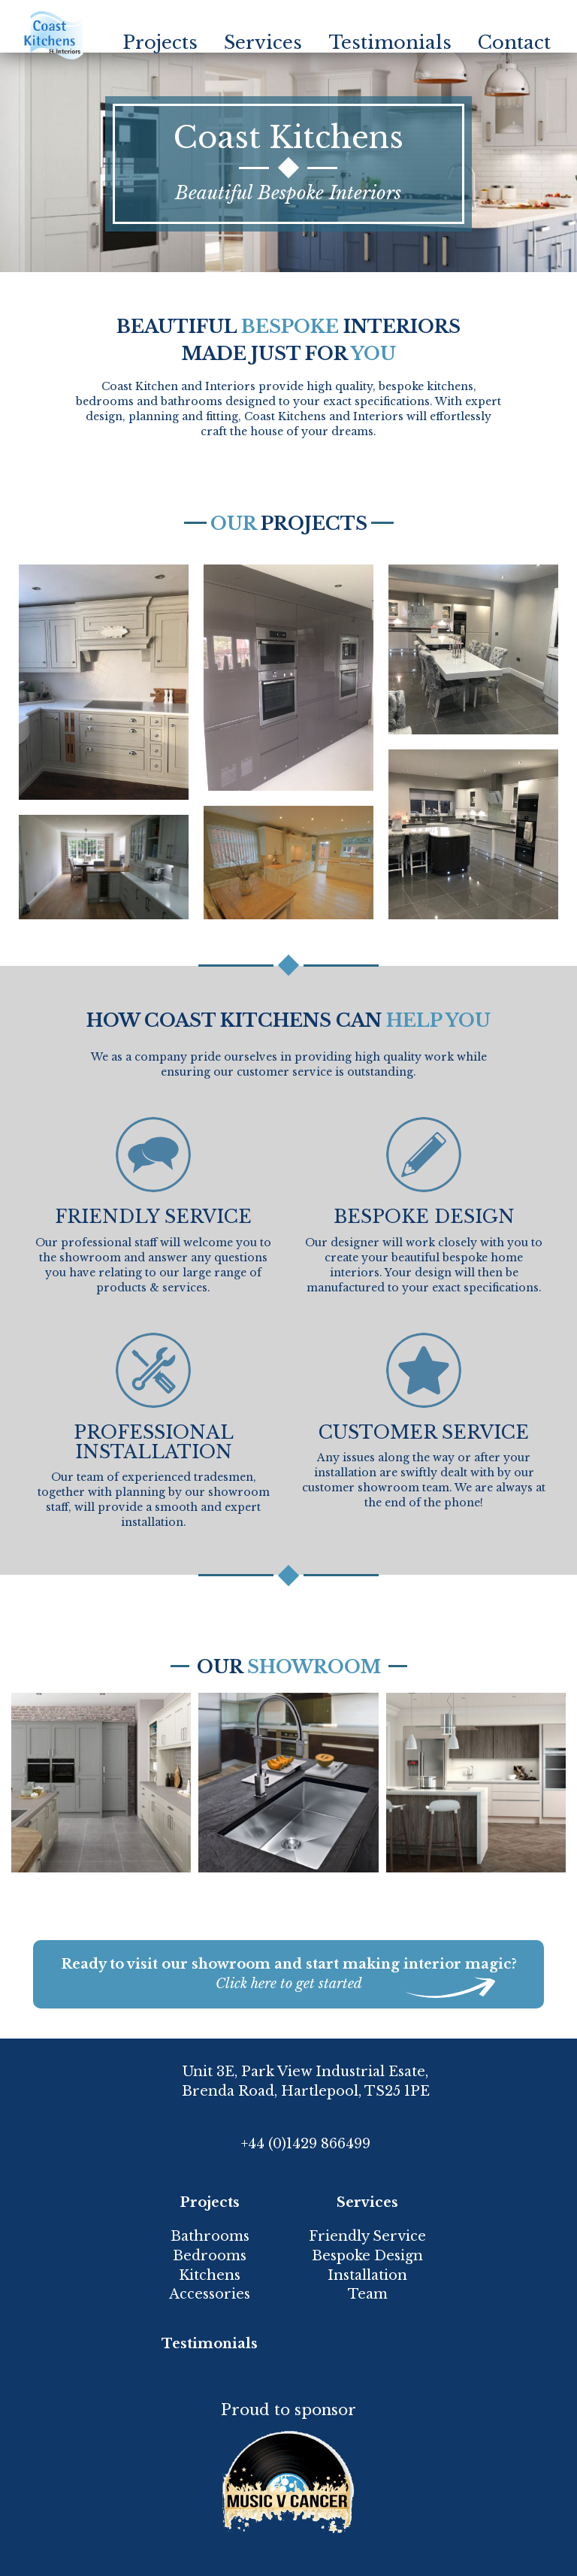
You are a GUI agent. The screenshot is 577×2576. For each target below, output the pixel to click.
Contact (514, 42)
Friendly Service (367, 2236)
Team (368, 2294)
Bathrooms (210, 2236)
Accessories (209, 2294)
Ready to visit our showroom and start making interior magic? (288, 1974)
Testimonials (390, 42)
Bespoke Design (367, 2256)
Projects (160, 42)
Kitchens (209, 2275)
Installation (367, 2275)
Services (263, 42)
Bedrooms (209, 2256)
